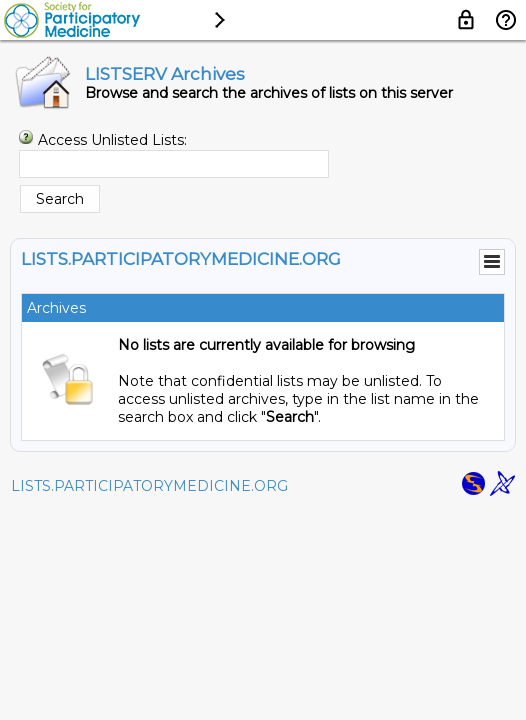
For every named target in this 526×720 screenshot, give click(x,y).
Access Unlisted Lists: (112, 140)
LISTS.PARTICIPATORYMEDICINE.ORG (149, 486)
